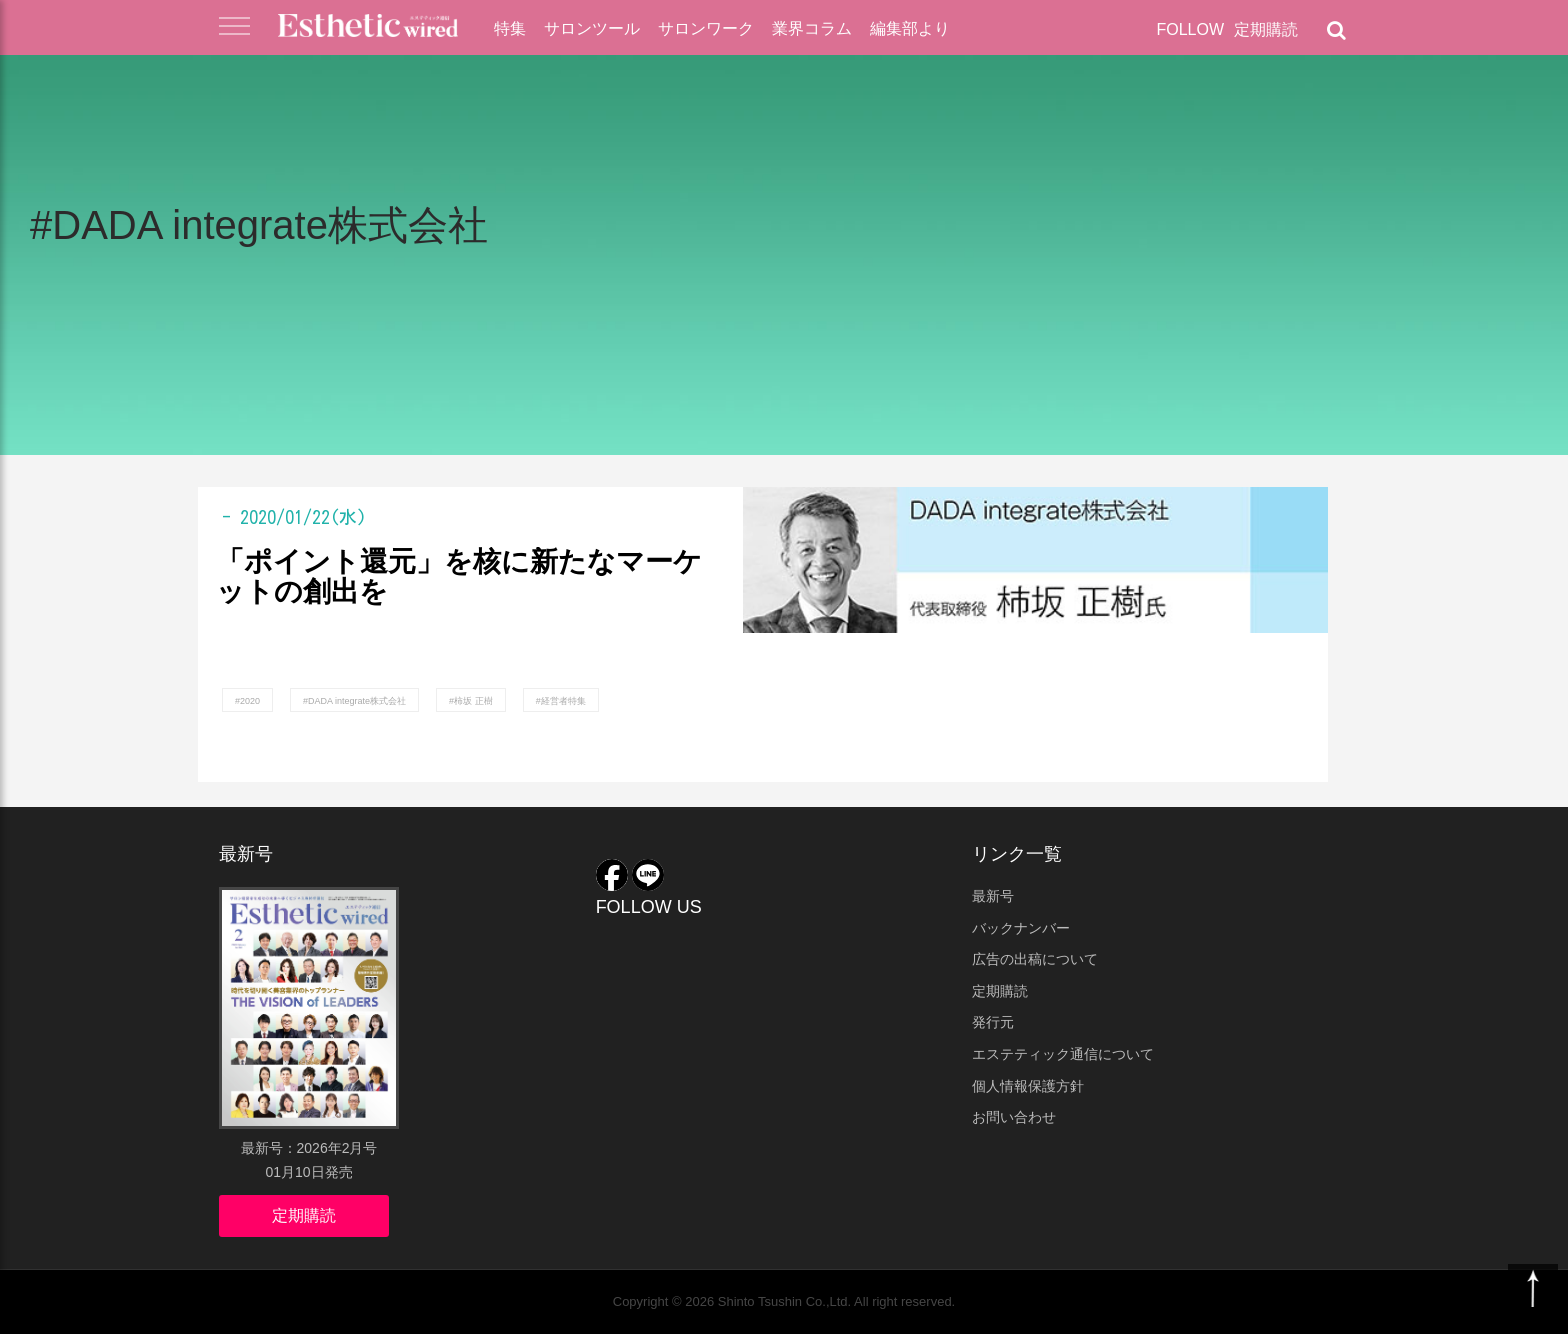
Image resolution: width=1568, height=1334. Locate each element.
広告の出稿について (1035, 959)
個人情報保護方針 (1028, 1086)
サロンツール (592, 28)
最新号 (993, 896)
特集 (510, 28)
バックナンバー (1021, 928)
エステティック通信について (1063, 1054)
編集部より (910, 28)
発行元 (993, 1022)
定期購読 (1266, 29)
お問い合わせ (1014, 1117)
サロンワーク (706, 28)
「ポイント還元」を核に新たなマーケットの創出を (459, 577)
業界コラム (812, 28)
